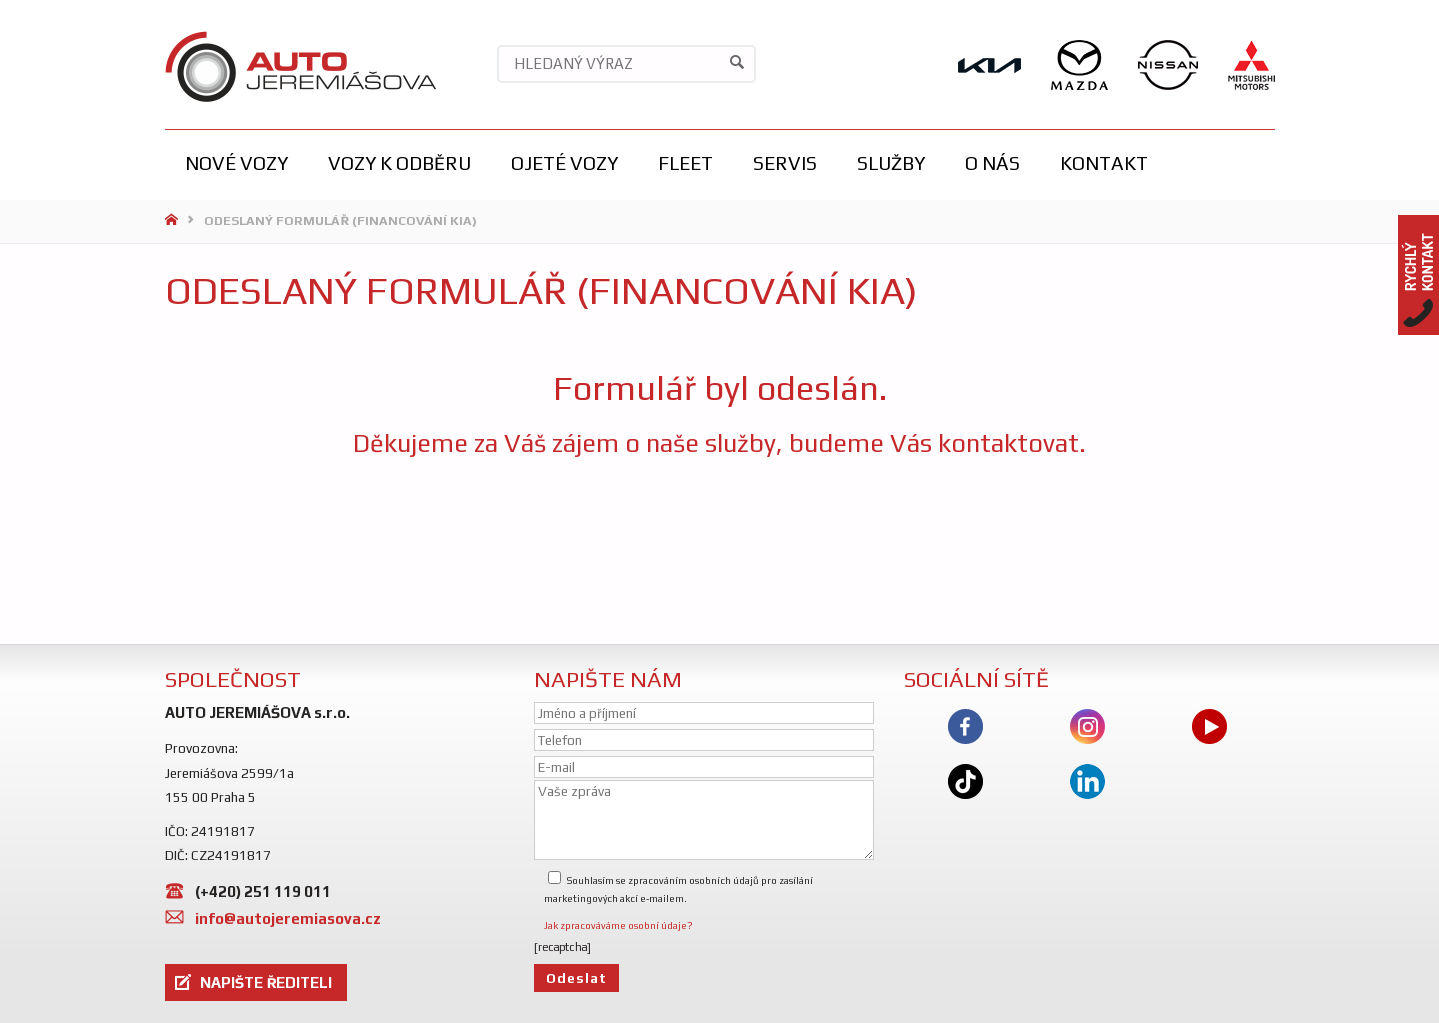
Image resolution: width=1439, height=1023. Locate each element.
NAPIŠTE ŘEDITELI (266, 982)
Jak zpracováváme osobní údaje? (618, 925)
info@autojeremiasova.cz (288, 918)
